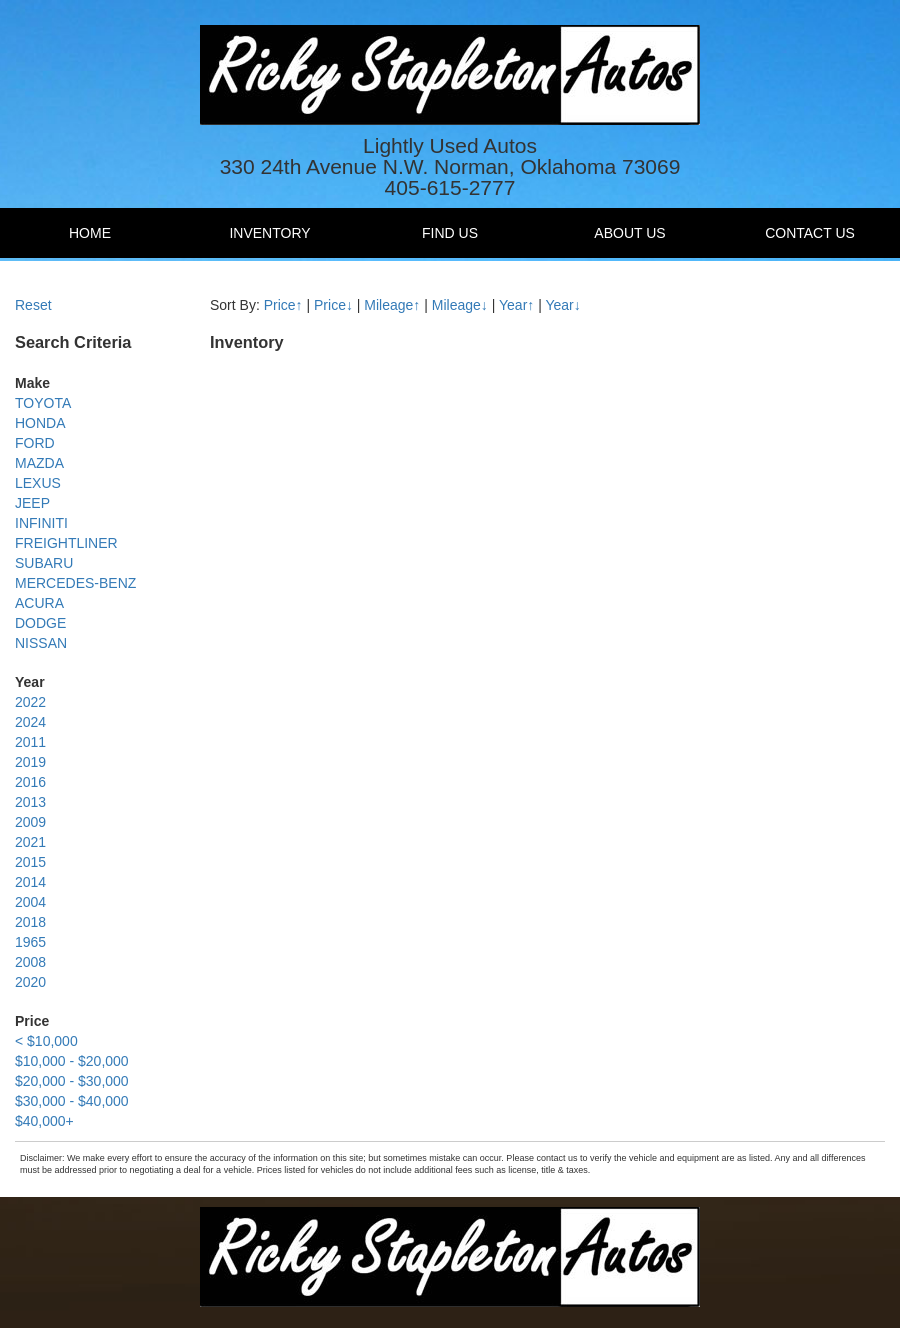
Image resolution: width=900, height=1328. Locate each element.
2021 (30, 842)
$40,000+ (44, 1121)
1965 (30, 942)
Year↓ (562, 305)
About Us (629, 233)
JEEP (32, 503)
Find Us (450, 233)
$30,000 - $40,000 (72, 1101)
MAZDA (39, 463)
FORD (35, 443)
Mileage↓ (460, 305)
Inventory (269, 233)
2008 (30, 962)
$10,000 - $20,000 (72, 1061)
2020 (30, 982)
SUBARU (44, 563)
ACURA (39, 603)
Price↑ (283, 305)
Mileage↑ (392, 305)
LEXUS (38, 483)
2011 (30, 742)
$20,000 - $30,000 (72, 1081)
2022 (30, 702)
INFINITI (41, 523)
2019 (30, 762)
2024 (30, 722)
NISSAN (41, 643)
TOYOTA (43, 403)
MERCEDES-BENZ (75, 583)
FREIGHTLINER (66, 543)
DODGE (40, 623)
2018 (30, 922)
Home (90, 233)
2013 (30, 802)
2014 (30, 882)
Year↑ (516, 305)
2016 (30, 782)
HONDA (40, 423)
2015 (30, 862)
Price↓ (333, 305)
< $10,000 (46, 1041)
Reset (33, 305)
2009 (30, 822)
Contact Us (810, 233)
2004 (30, 902)
